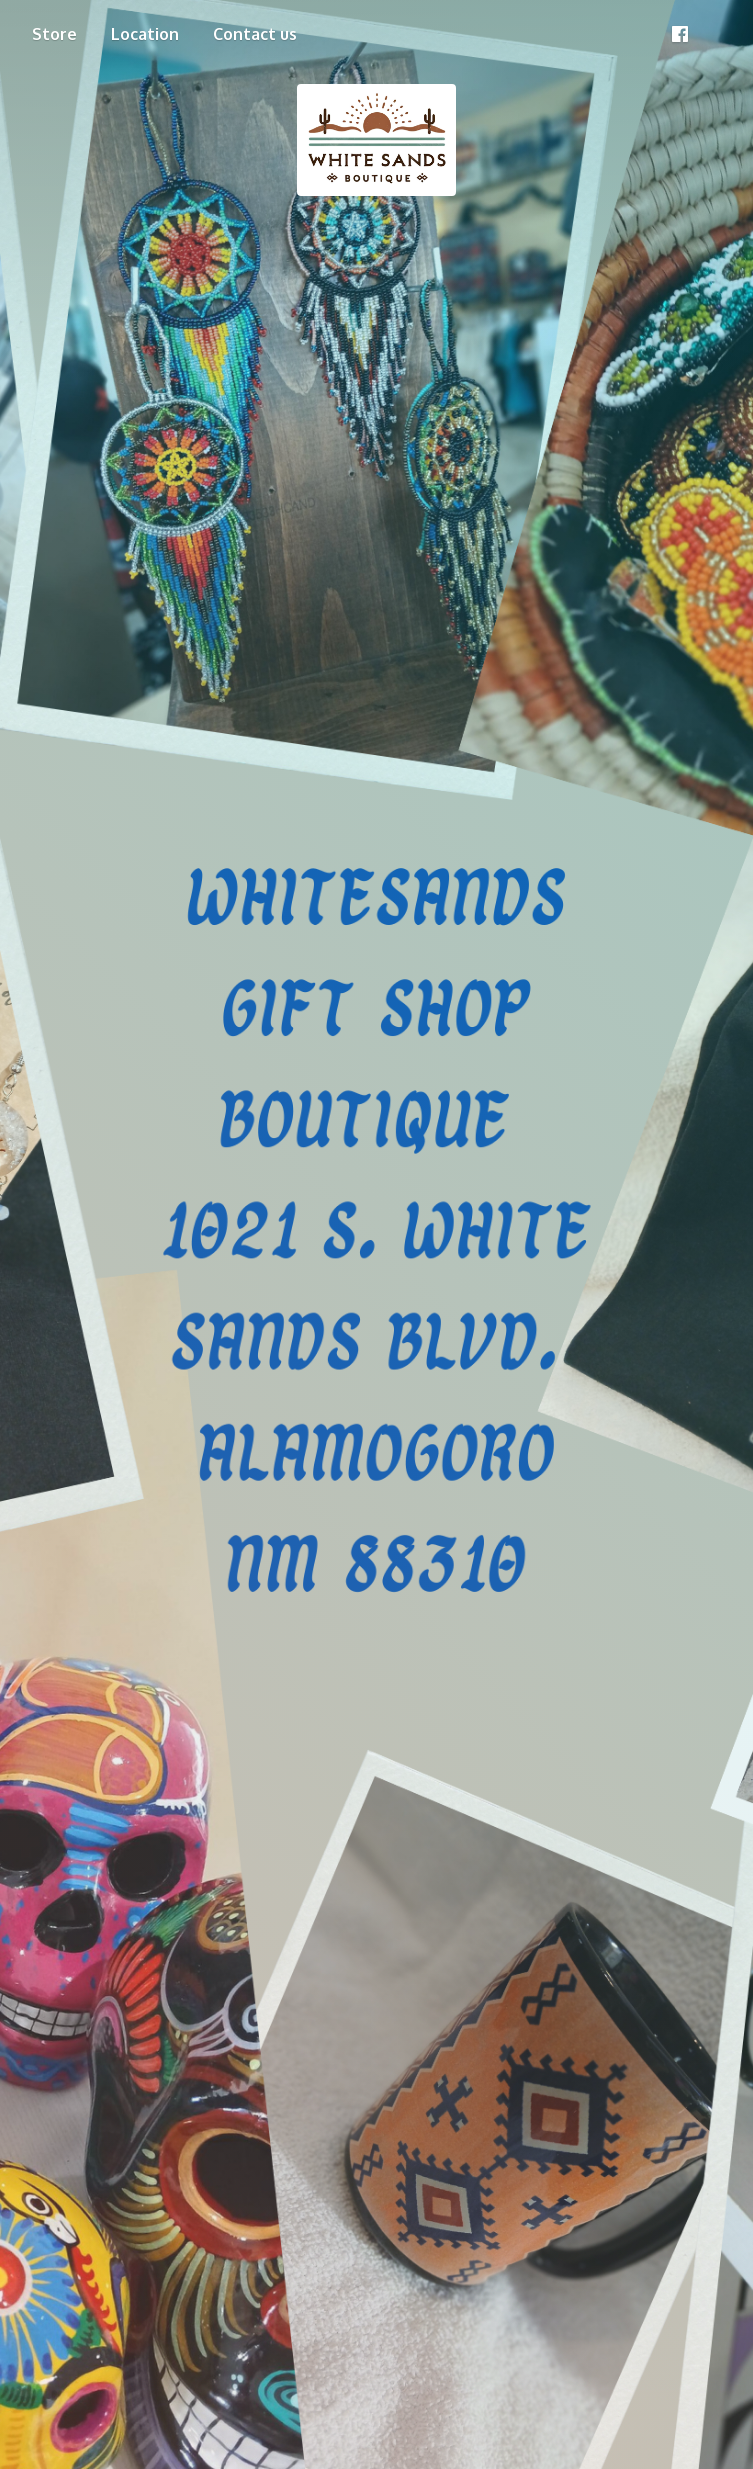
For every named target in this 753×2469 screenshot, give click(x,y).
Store (54, 34)
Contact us (255, 34)
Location (145, 34)
